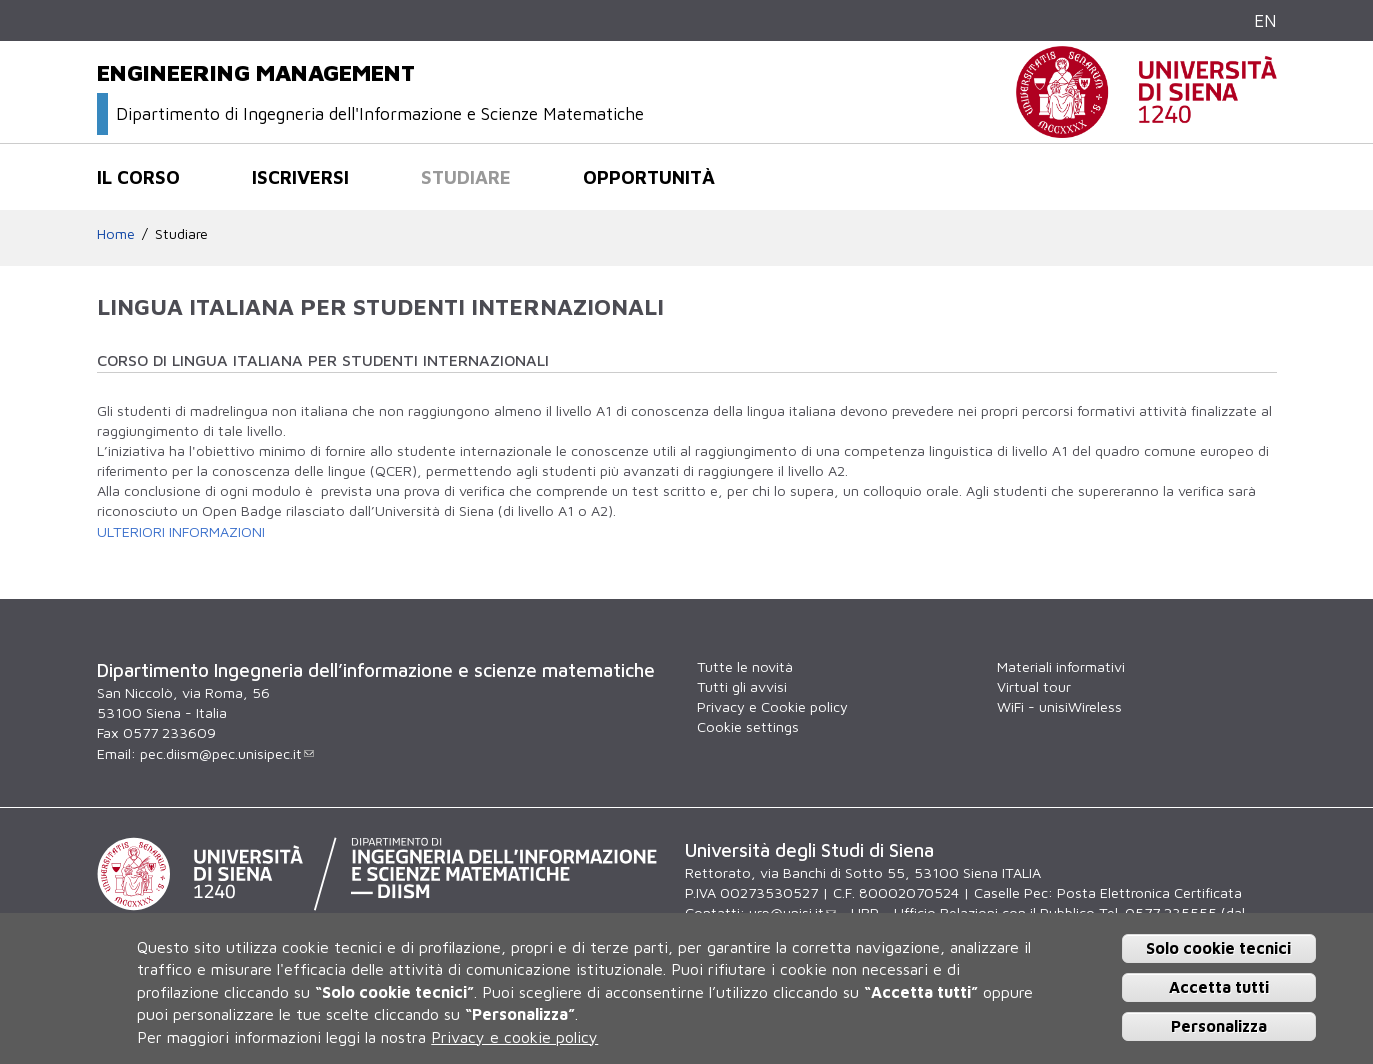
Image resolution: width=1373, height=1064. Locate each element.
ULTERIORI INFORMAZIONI (181, 531)
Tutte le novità (745, 666)
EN (1265, 20)
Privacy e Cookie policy (772, 706)
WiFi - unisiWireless (1059, 706)
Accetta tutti (1219, 987)
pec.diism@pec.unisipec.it (227, 753)
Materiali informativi (1061, 666)
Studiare (466, 177)
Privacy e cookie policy (514, 1037)
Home (116, 233)
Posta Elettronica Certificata (1149, 892)
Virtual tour (1034, 686)
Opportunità (649, 177)
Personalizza (1219, 1026)
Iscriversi (300, 177)
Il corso (138, 177)
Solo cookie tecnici (1218, 948)
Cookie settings (748, 726)
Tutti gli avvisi (742, 686)
